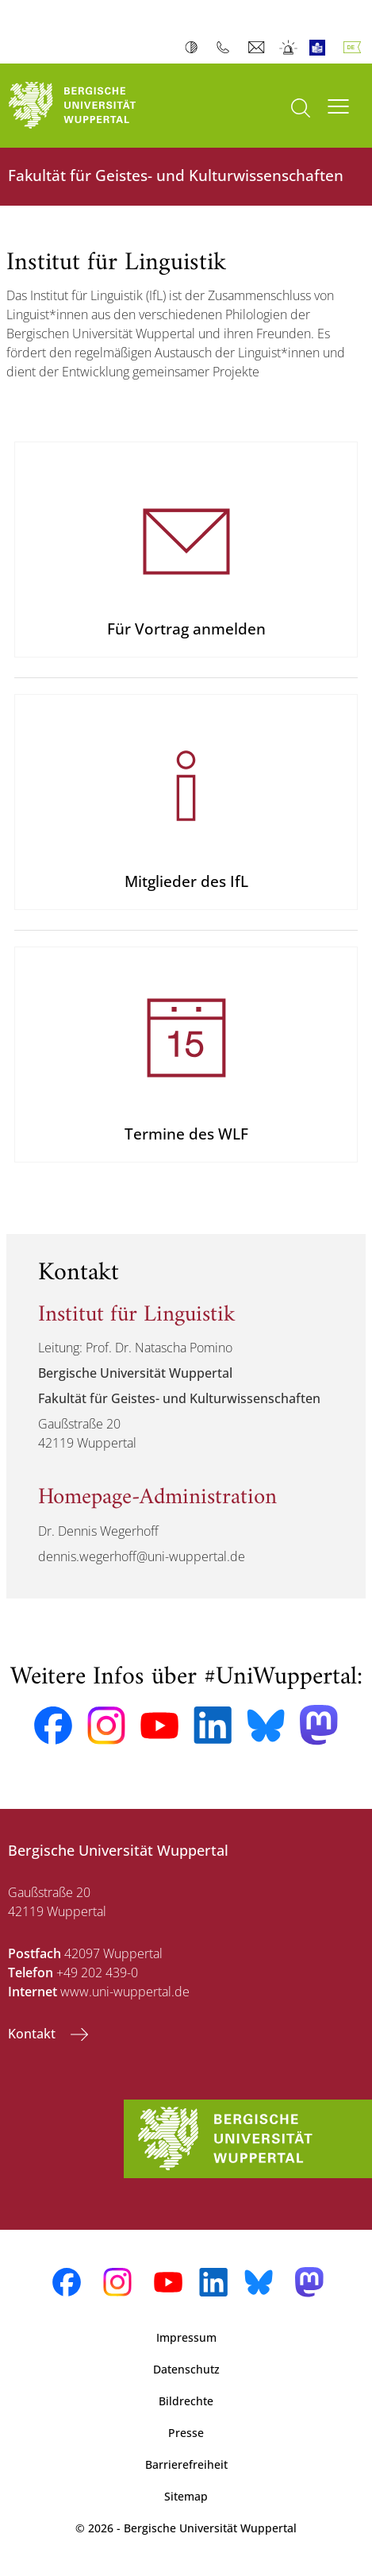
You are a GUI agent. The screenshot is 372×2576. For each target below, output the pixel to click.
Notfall (289, 48)
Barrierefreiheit (186, 2464)
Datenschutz (186, 2369)
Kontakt (33, 2033)
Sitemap (186, 2496)
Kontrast (195, 48)
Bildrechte (186, 2400)
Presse (186, 2432)
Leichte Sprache (321, 48)
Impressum (186, 2337)
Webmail (258, 48)
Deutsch (355, 48)
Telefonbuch (226, 48)
